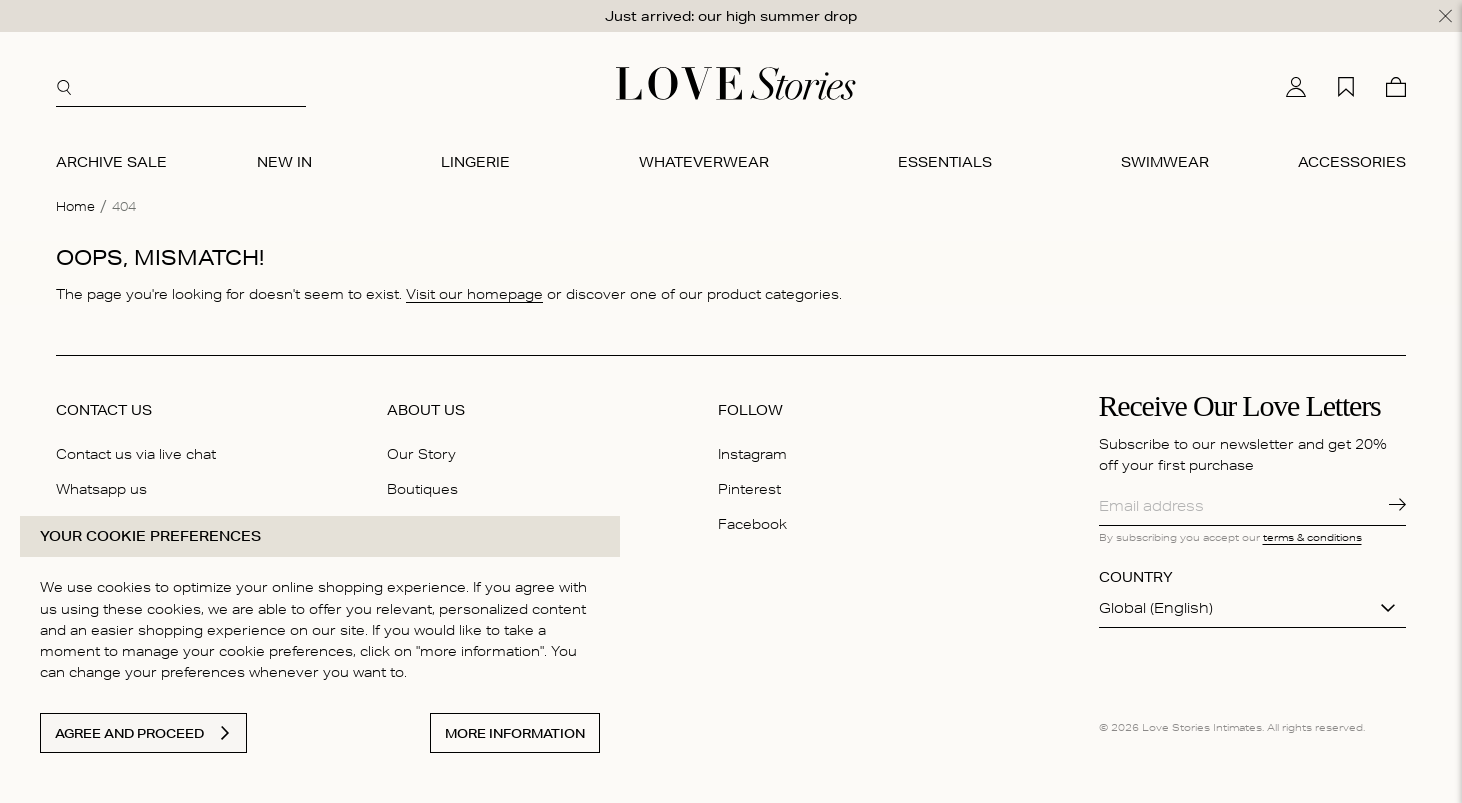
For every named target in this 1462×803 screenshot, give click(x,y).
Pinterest (749, 489)
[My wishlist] (1346, 87)
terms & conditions (1312, 537)
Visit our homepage (474, 294)
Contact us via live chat (136, 454)
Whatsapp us (101, 489)
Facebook (752, 524)
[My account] (1296, 87)
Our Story (421, 454)
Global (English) (1156, 608)
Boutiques (422, 489)
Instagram (752, 454)
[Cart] (1396, 87)
